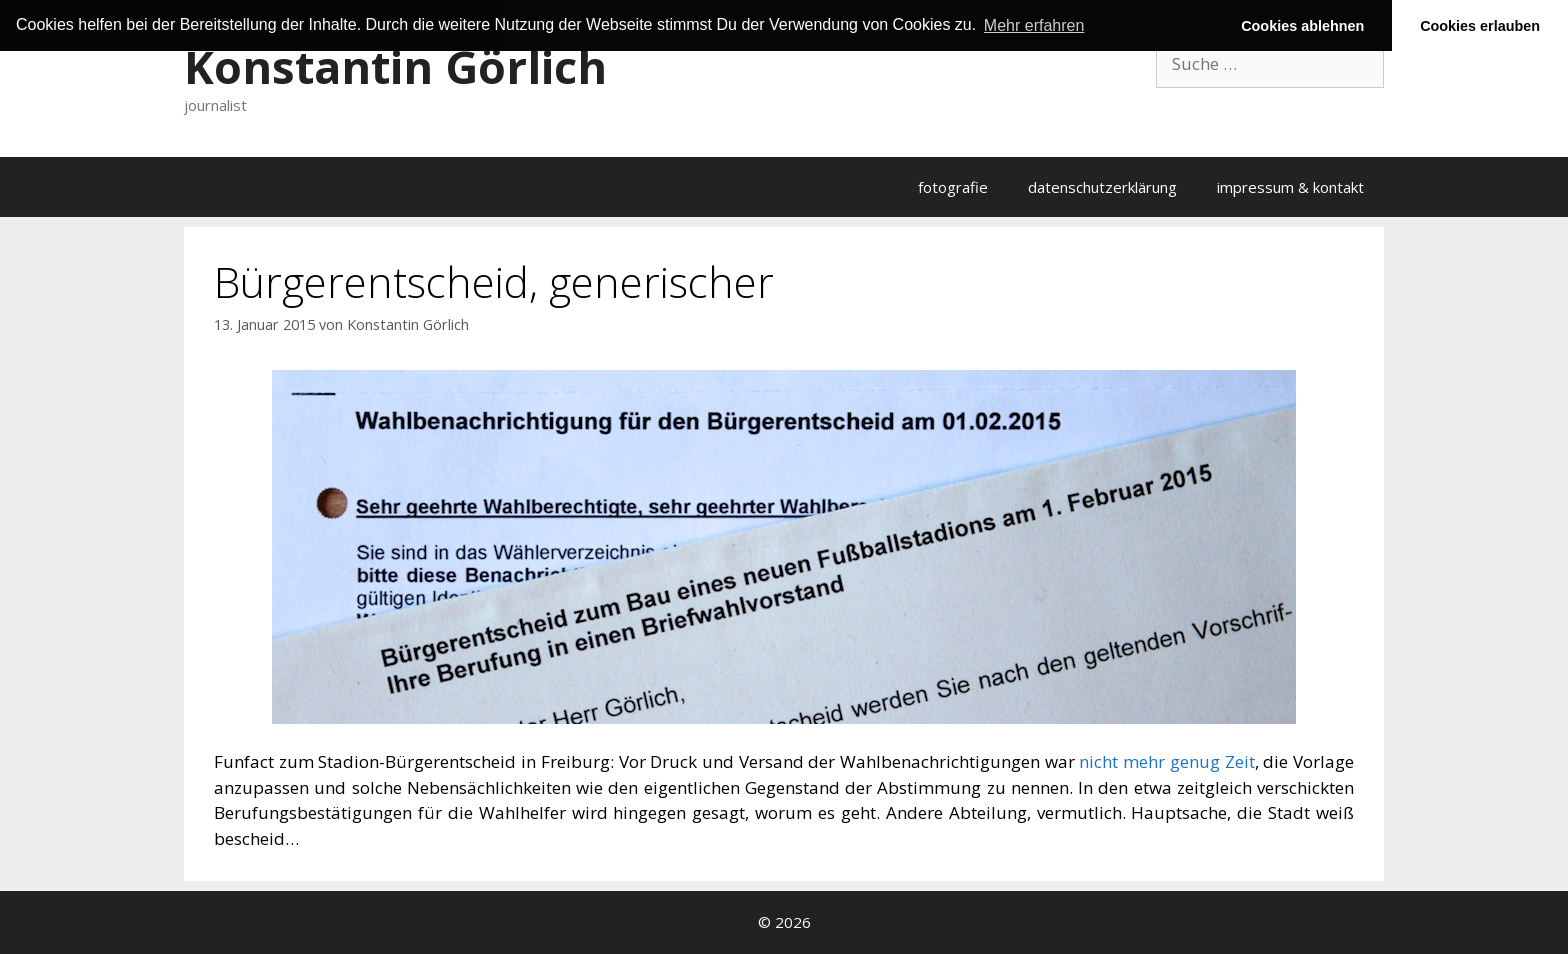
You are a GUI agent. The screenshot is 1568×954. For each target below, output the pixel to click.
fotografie (953, 187)
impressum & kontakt (1290, 187)
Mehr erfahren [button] (1034, 25)
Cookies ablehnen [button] (1302, 26)
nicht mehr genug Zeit (1166, 761)
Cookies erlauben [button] (1480, 26)
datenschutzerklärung (1102, 187)
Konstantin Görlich (395, 66)
